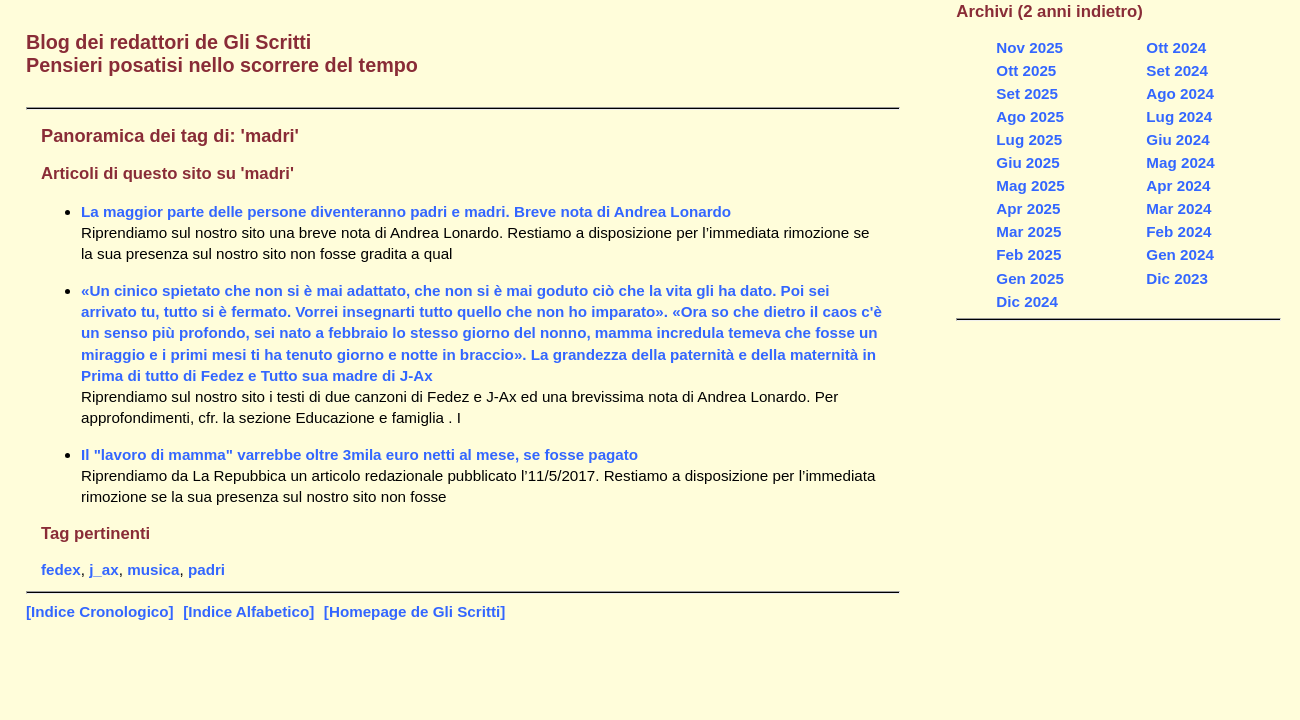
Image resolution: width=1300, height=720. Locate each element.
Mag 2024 (1180, 162)
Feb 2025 (1028, 254)
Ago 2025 (1030, 116)
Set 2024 (1177, 70)
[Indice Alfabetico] (248, 611)
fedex (61, 569)
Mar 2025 (1028, 231)
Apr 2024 (1178, 185)
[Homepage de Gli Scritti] (414, 611)
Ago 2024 (1180, 93)
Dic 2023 (1177, 278)
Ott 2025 (1026, 70)
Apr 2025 (1028, 208)
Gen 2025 (1030, 278)
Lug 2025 (1029, 139)
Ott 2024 (1176, 47)
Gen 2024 (1180, 254)
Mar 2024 (1178, 208)
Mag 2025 (1030, 185)
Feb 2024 (1178, 231)
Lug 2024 (1179, 116)
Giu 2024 (1177, 139)
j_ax (104, 569)
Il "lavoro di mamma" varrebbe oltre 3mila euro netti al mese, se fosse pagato (359, 454)
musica (153, 569)
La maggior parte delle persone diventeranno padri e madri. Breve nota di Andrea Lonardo (406, 211)
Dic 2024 (1027, 301)
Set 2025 (1027, 93)
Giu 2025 (1027, 162)
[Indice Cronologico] (100, 611)
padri (206, 569)
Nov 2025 (1029, 47)
